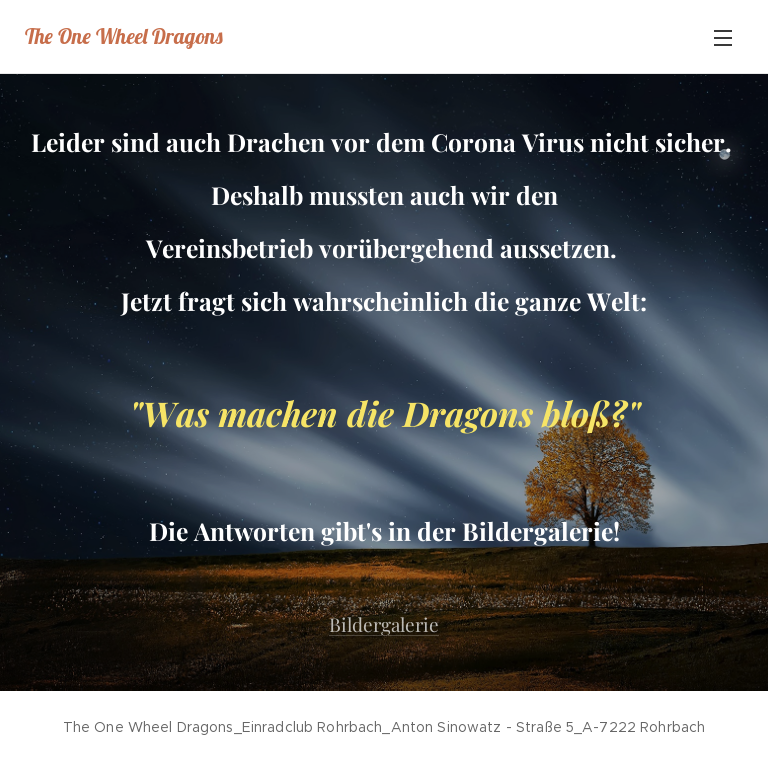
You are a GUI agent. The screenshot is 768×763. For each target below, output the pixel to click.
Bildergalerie (384, 624)
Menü (723, 38)
